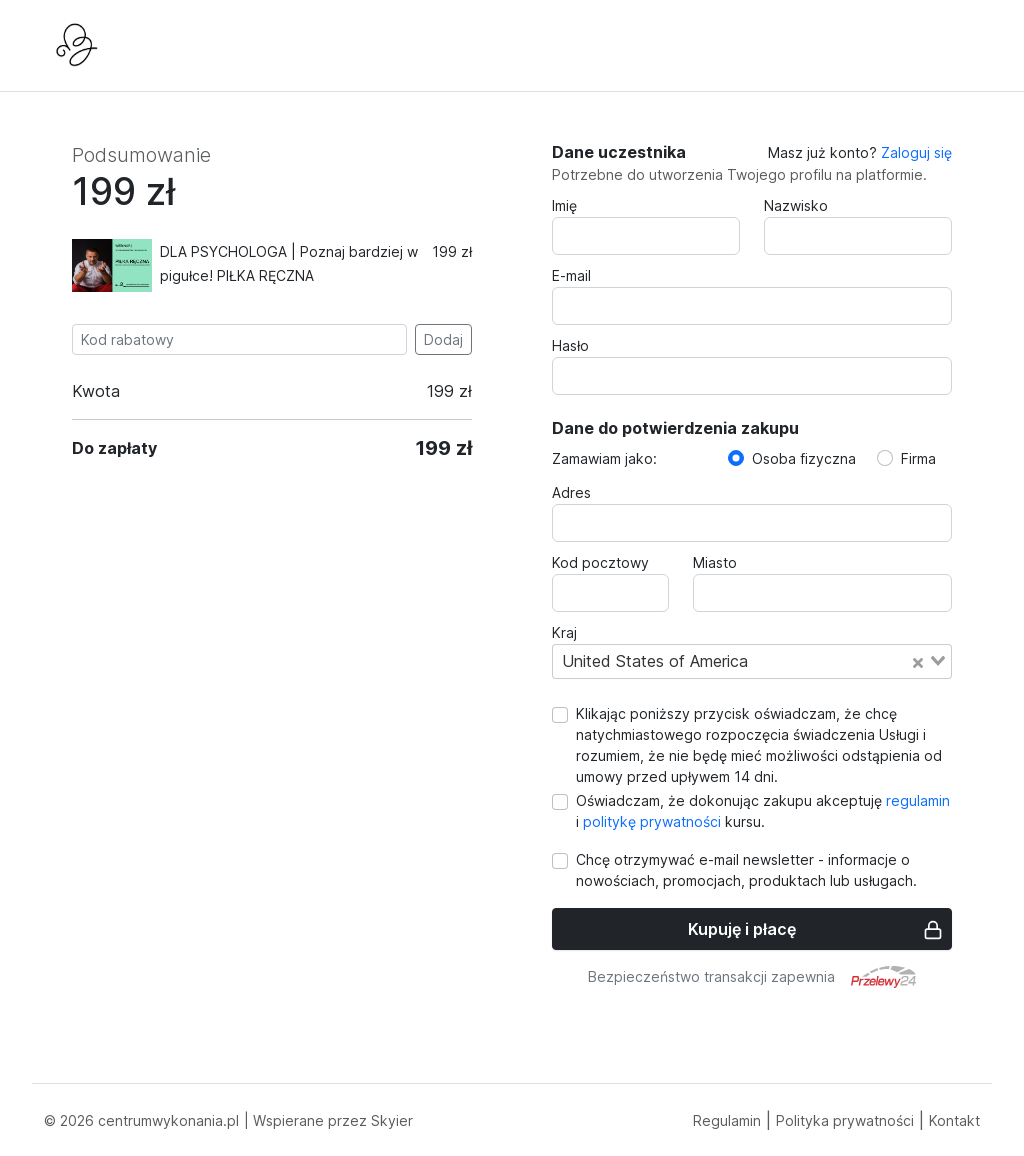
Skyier (392, 1120)
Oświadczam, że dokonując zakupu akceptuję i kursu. (763, 811)
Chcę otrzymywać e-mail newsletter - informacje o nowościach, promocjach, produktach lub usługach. (746, 870)
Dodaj (443, 339)
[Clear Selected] (918, 661)
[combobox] (752, 661)
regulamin (916, 800)
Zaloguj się (916, 152)
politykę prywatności (652, 821)
